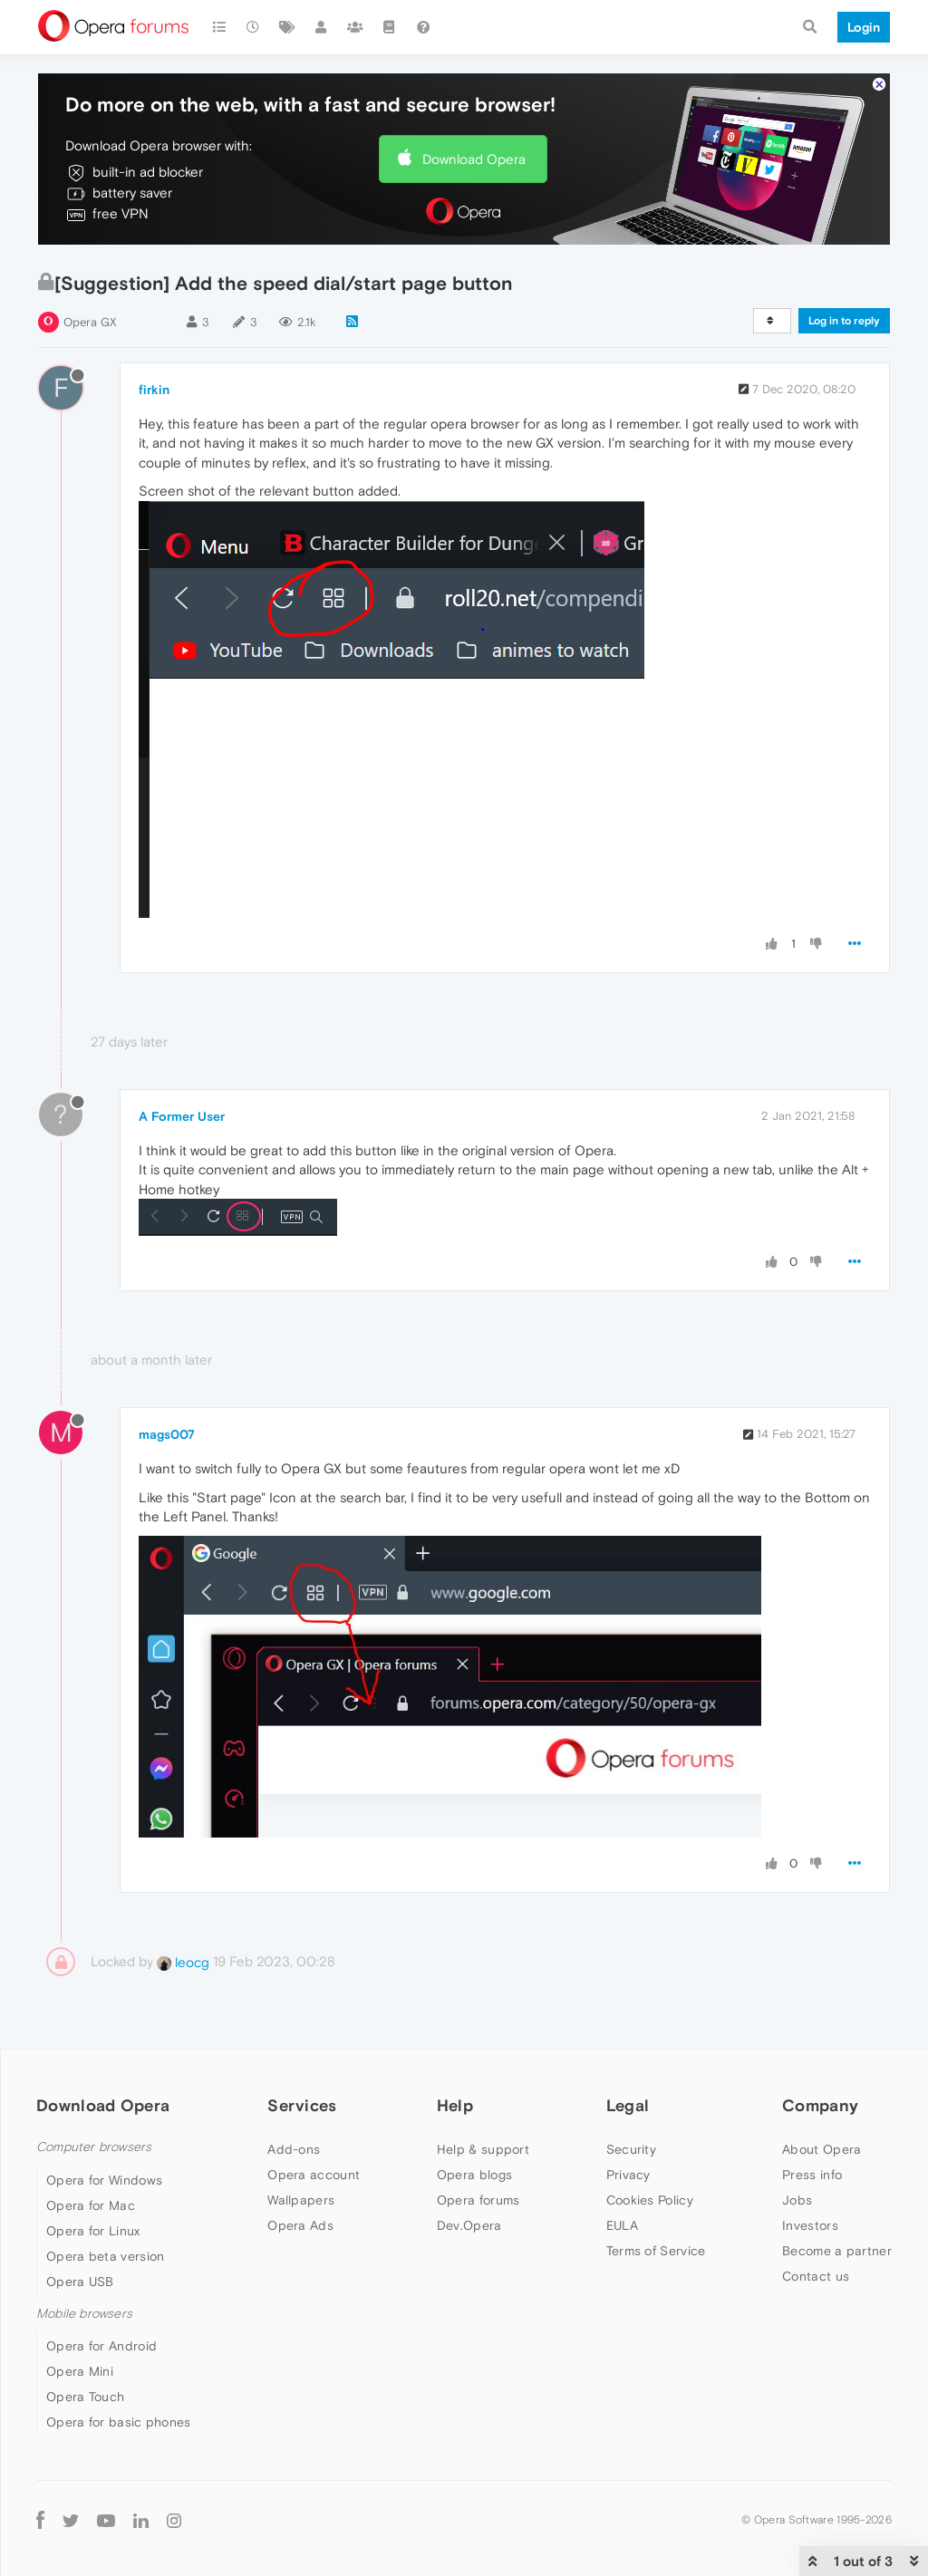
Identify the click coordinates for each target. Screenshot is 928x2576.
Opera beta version (105, 2256)
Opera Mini (79, 2371)
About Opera (821, 2149)
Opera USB (80, 2281)
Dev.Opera (469, 2225)
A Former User (182, 1116)
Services (301, 2105)
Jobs (797, 2200)
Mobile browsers (84, 2313)
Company (820, 2105)
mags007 (167, 1434)
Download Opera (474, 159)
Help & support (483, 2149)
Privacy (628, 2174)
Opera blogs (474, 2174)
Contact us (815, 2276)
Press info (812, 2174)
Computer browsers (93, 2147)
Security (631, 2149)
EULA (622, 2225)
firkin (154, 389)
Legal (628, 2105)
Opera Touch (85, 2396)
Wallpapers (300, 2200)
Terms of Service (656, 2250)
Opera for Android (101, 2346)
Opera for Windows (104, 2180)
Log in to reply (844, 320)
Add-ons (293, 2149)
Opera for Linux (93, 2231)
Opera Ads (300, 2225)
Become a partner (837, 2250)
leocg (183, 1962)
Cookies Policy (649, 2200)
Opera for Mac (90, 2205)
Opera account (313, 2174)
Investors (810, 2225)
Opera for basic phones (118, 2422)
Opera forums (478, 2200)
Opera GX (90, 322)
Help (455, 2105)
